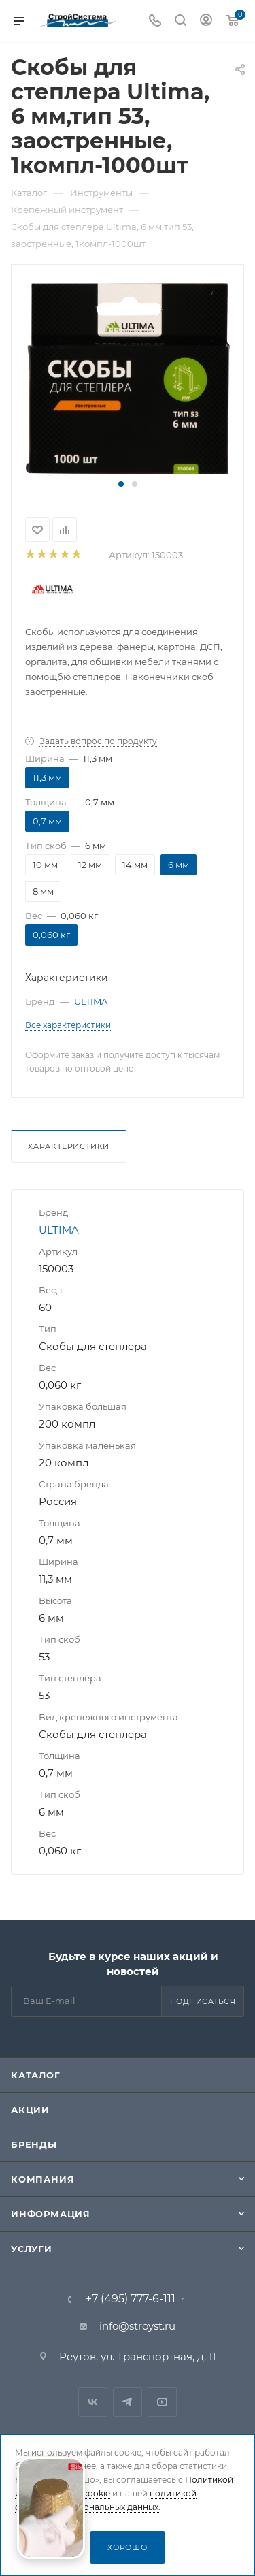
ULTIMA (90, 1001)
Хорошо (127, 2547)
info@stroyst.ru (137, 2325)
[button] (121, 484)
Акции (30, 2109)
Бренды (34, 2144)
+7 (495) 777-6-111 (130, 2298)
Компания (42, 2179)
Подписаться (203, 2001)
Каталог (36, 2075)
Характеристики (68, 1146)
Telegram (127, 2402)
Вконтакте (92, 2402)
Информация (50, 2213)
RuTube (162, 2402)
